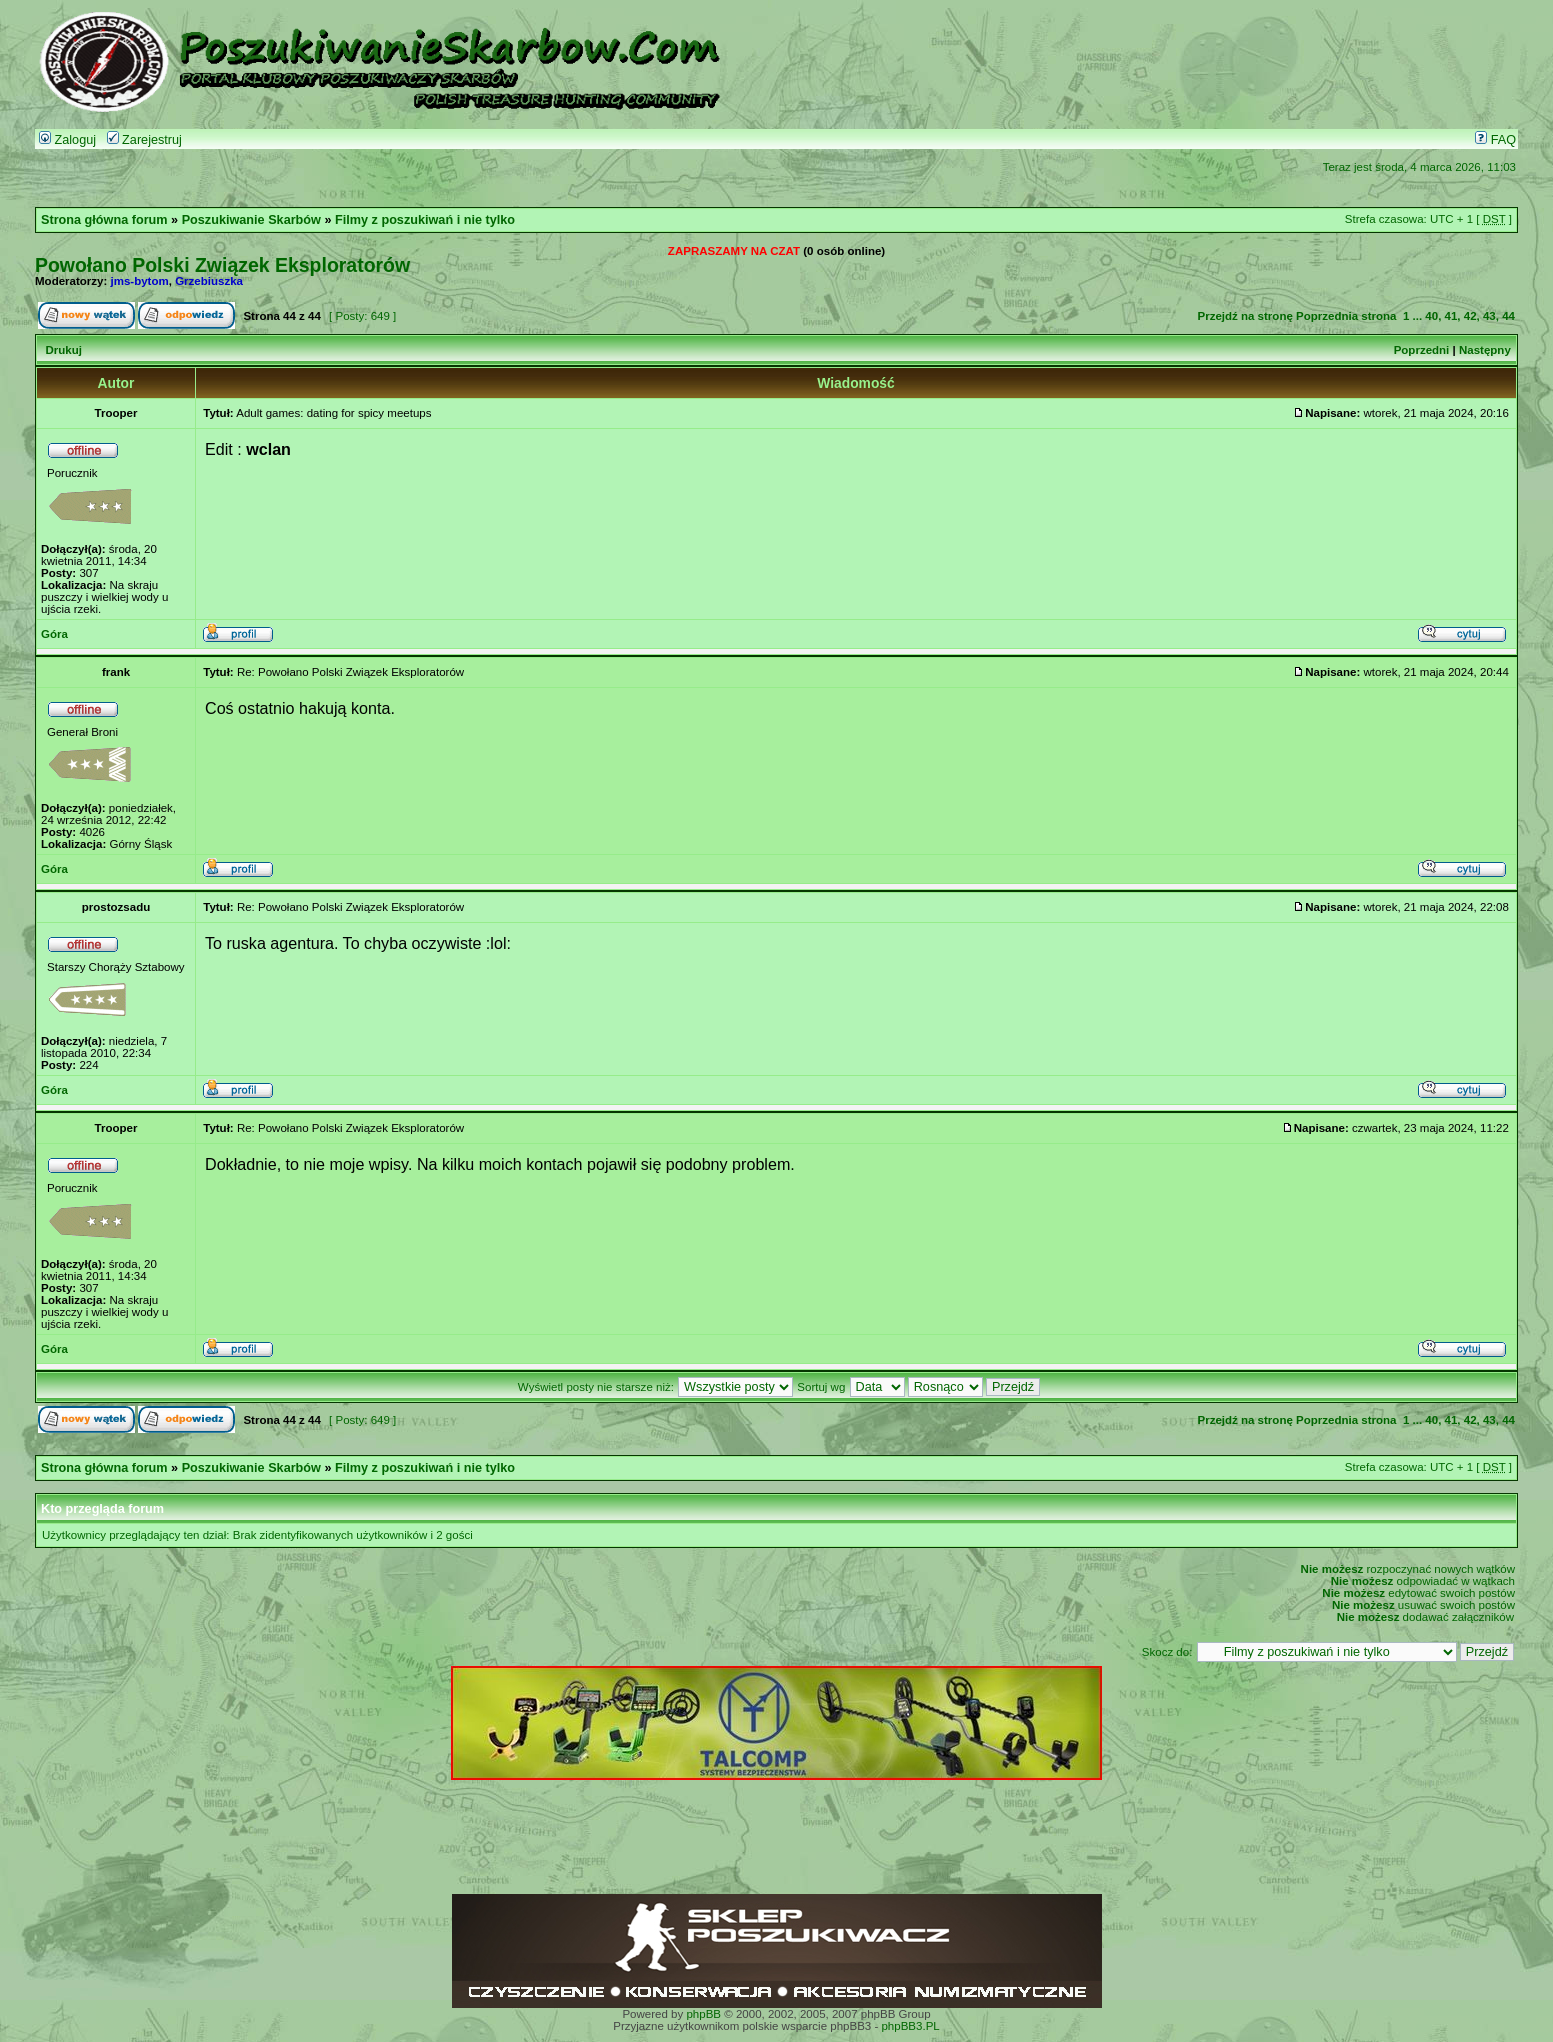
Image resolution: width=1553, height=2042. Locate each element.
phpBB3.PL (910, 2026)
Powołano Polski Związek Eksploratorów (222, 265)
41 (1451, 316)
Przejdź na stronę (1244, 316)
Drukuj (63, 350)
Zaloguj (67, 140)
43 (1489, 316)
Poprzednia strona (1346, 316)
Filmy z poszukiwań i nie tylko (425, 220)
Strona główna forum (104, 220)
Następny (1485, 350)
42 (1470, 316)
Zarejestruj (144, 140)
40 (1431, 316)
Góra (54, 634)
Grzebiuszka (209, 281)
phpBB (703, 2014)
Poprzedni (1422, 350)
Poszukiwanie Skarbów (251, 220)
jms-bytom (140, 281)
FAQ (1495, 140)
